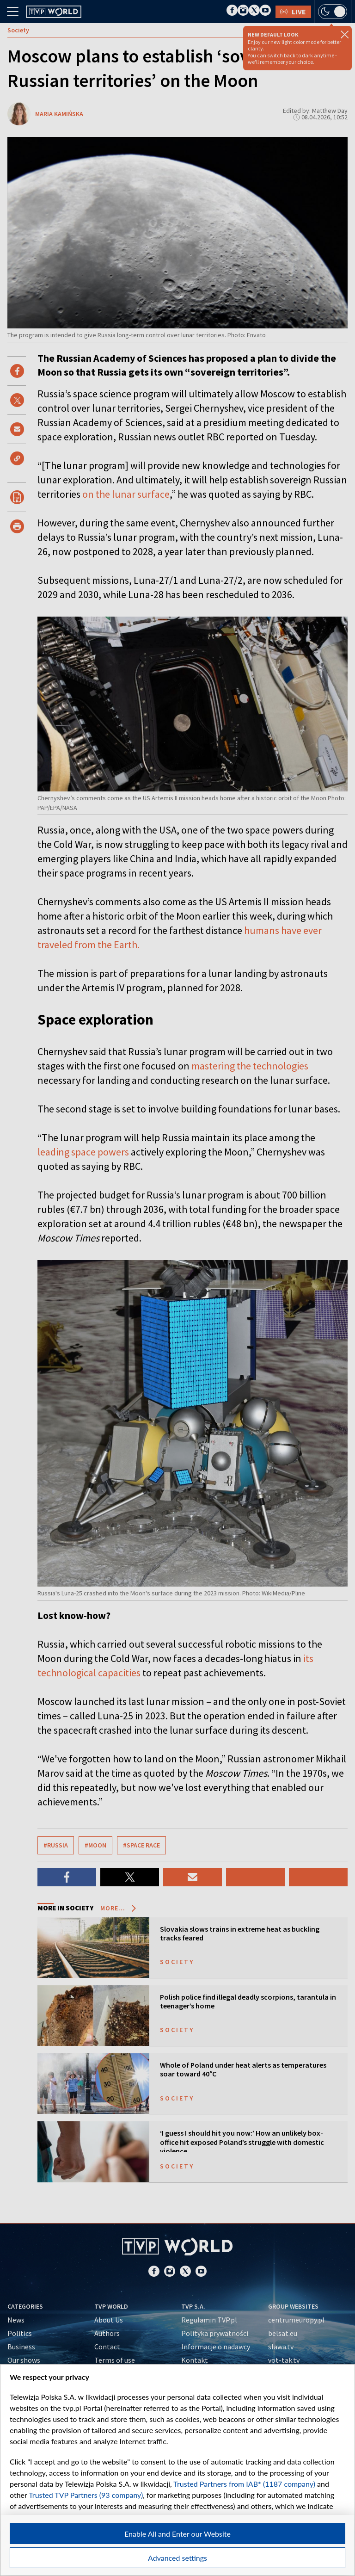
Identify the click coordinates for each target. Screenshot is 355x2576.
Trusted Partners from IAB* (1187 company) (244, 2483)
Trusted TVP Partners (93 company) (86, 2494)
